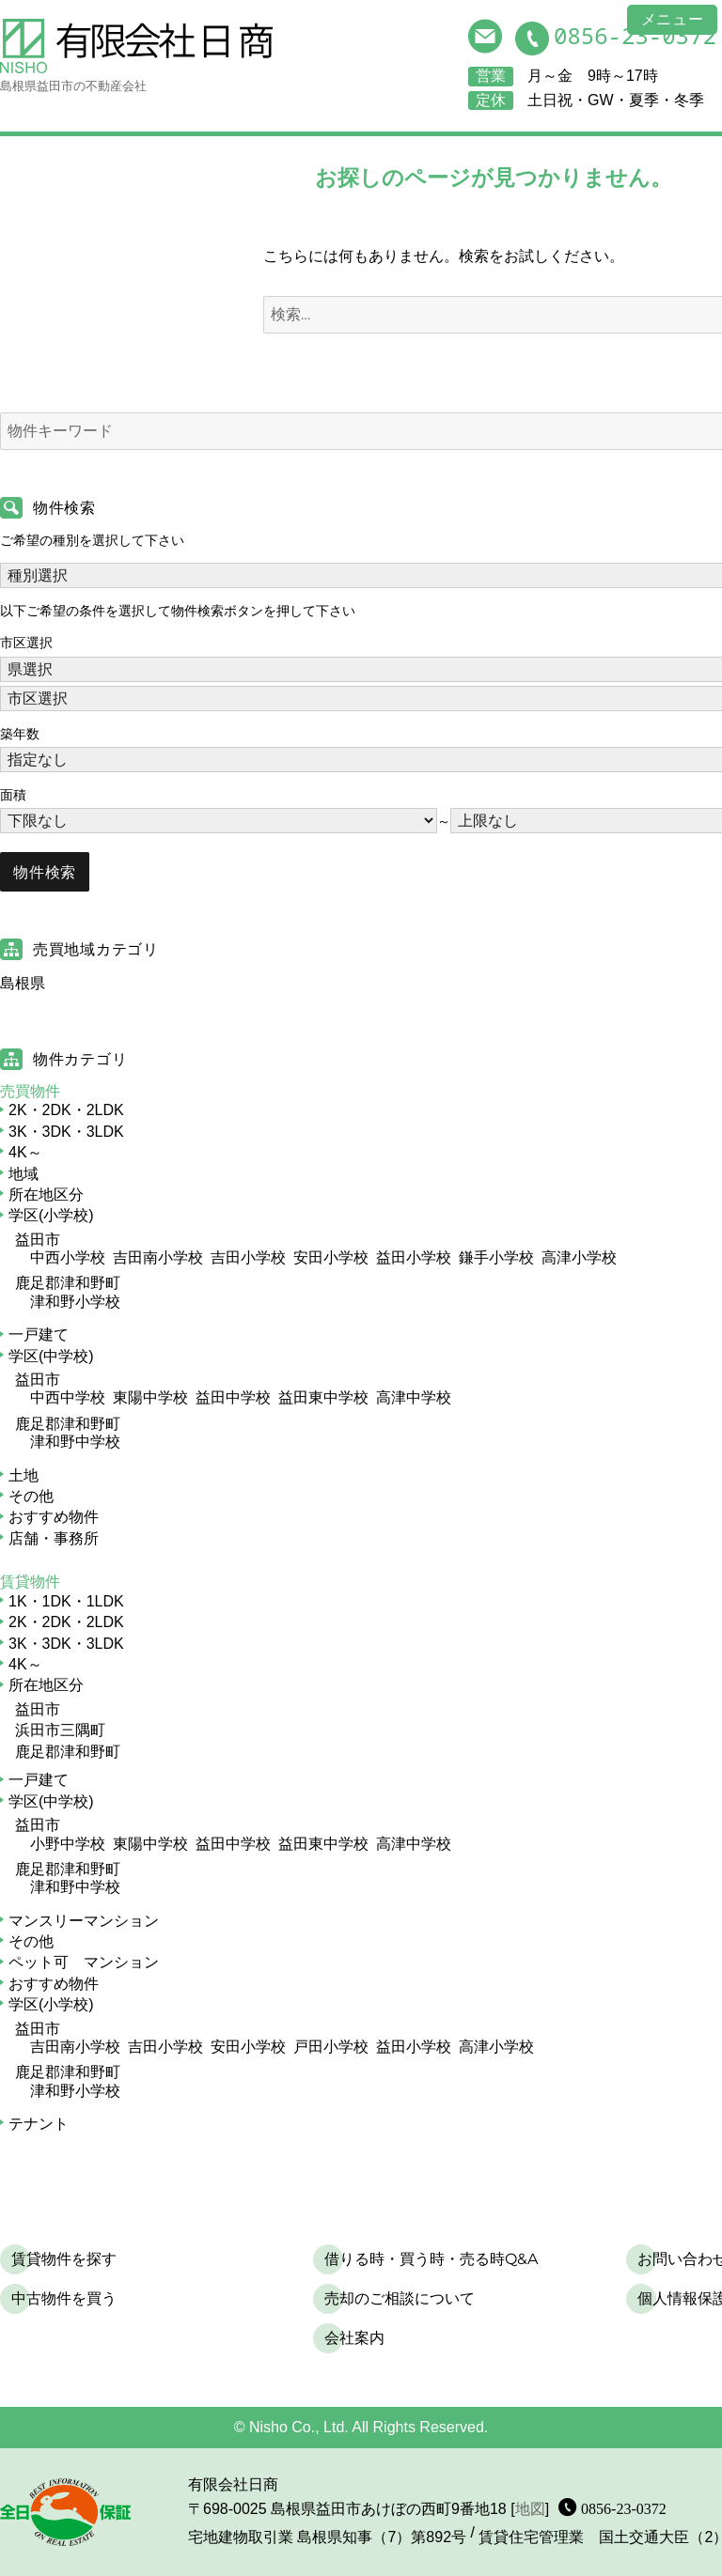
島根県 (22, 983)
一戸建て (38, 1334)
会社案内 (354, 2338)
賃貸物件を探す (64, 2259)
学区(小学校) (51, 1215)
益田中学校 (233, 1397)
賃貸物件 (30, 1582)
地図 (530, 2509)
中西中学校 (67, 1397)
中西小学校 (67, 1257)
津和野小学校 (75, 1302)
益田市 (37, 1240)
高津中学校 (413, 1397)
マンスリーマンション (83, 1921)
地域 (23, 1174)
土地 (23, 1475)
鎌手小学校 (496, 1257)
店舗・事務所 (53, 1538)
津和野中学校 (75, 1442)
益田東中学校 (323, 1397)
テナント (38, 2124)
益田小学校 (413, 1257)
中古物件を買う (64, 2298)
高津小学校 (579, 1257)
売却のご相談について (399, 2298)
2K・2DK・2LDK (66, 1110)
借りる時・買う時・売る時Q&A (431, 2259)
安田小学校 (331, 1257)
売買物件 (30, 1091)
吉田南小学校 (158, 1257)
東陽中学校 (150, 1397)
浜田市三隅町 (60, 1730)
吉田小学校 (248, 1257)
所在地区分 (46, 1195)
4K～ (25, 1152)
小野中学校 (67, 1844)
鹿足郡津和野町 (67, 1283)
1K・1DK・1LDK (66, 1601)
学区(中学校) (51, 1356)
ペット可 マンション (83, 1962)
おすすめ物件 (53, 1517)
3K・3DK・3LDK (66, 1132)
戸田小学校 (331, 2047)
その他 (31, 1496)
